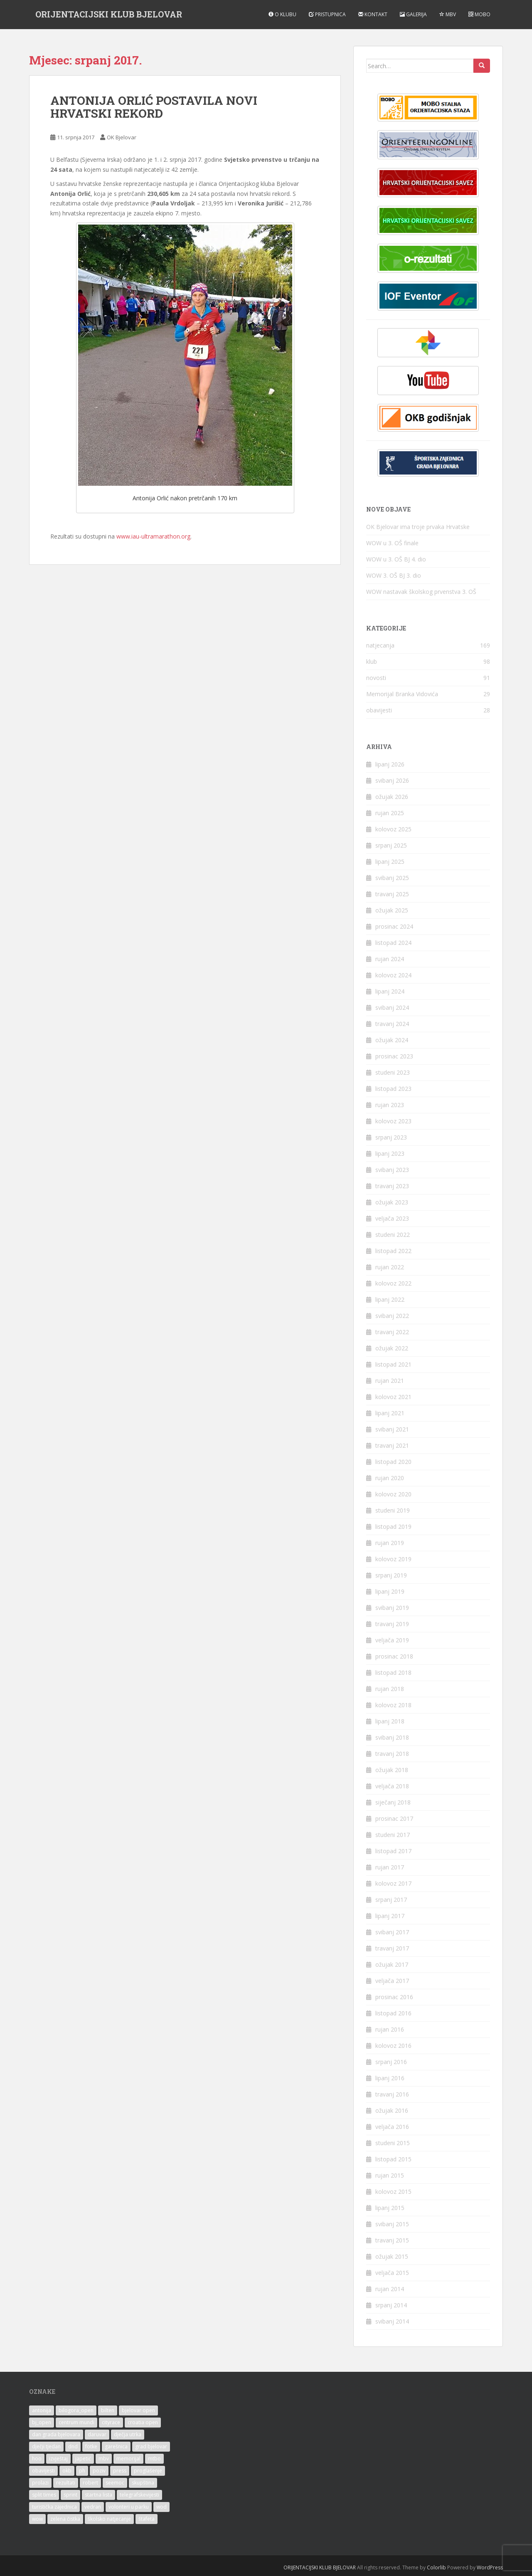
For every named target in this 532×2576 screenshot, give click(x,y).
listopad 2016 (393, 2013)
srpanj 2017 (391, 1900)
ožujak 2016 (391, 2110)
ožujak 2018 (391, 1770)
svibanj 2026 (392, 780)
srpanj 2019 (391, 1575)
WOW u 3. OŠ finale (392, 543)
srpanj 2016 (391, 2062)
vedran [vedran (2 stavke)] (92, 2506)
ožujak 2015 (391, 2256)
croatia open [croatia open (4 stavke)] (143, 2422)
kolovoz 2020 (393, 1494)
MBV (447, 14)
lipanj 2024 (389, 991)
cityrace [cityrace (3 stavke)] (111, 2422)
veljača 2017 (392, 1981)
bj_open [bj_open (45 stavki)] (41, 2422)
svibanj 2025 (392, 878)
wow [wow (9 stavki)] (37, 2518)
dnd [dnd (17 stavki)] (73, 2446)
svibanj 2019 (392, 1608)
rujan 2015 (389, 2175)
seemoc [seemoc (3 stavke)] (115, 2482)
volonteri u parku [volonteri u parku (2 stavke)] (128, 2506)
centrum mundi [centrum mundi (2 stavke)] (76, 2422)
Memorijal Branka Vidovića (402, 694)
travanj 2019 (392, 1624)
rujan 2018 (389, 1689)
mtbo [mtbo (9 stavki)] (154, 2458)
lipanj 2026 (389, 764)
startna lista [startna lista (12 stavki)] (98, 2494)
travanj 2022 (392, 1332)
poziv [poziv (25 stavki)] (99, 2470)
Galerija (413, 14)
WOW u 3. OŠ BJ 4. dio (396, 559)
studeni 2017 (392, 1835)
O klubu (282, 14)
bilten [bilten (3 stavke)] (107, 2410)
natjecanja (380, 645)
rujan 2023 (389, 1105)
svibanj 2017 (392, 1932)
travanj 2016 (392, 2094)
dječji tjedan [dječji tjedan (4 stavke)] (46, 2446)
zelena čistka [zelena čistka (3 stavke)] (65, 2518)
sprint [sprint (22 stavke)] (70, 2494)
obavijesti (379, 710)
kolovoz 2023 (393, 1121)
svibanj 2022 (392, 1316)
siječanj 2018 (393, 1802)
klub (371, 661)
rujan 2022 (389, 1267)
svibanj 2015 (392, 2224)
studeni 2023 (392, 1072)
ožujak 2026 (391, 797)
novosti (376, 678)
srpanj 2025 (391, 845)
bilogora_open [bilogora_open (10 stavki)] (76, 2410)
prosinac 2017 (394, 1818)
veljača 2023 (392, 1218)
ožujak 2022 (391, 1348)
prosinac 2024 (394, 926)
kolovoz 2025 (393, 829)
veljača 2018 (392, 1786)
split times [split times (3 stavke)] (44, 2494)
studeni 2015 (392, 2143)
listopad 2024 (393, 943)
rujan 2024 (389, 959)
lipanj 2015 (389, 2208)
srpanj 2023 (391, 1137)
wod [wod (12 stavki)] (161, 2506)
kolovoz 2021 (393, 1397)
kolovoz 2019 (393, 1559)
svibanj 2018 (392, 1737)
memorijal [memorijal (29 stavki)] (128, 2458)
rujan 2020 (389, 1478)
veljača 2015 (392, 2273)
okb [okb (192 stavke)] (66, 2470)
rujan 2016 (389, 2029)
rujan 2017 (389, 1867)
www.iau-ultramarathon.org (153, 536)
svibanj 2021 (392, 1429)
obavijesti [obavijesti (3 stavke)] (43, 2470)
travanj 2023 (392, 1186)
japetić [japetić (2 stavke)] (83, 2458)
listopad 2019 (393, 1526)
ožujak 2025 (391, 910)
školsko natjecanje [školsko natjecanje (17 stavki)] (109, 2518)
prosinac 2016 (394, 1997)
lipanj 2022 (389, 1299)
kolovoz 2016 (393, 2045)
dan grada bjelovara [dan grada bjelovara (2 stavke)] (56, 2434)
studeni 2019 (392, 1510)
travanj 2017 (392, 1948)
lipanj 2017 (389, 1916)
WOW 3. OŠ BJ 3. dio (393, 575)
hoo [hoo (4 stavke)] (37, 2458)
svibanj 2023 (392, 1170)
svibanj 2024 (392, 1007)
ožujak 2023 (391, 1202)
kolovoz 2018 (393, 1705)
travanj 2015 (392, 2240)
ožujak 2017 (391, 1964)
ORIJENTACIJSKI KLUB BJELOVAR (108, 14)
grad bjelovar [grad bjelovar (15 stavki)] (151, 2446)
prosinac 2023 (394, 1056)
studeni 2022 (392, 1235)
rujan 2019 (389, 1543)
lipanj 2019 (389, 1591)
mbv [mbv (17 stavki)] (104, 2458)
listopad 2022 (393, 1251)
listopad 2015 (393, 2159)
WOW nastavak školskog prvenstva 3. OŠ (421, 592)
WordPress (490, 2567)
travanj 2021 (392, 1445)
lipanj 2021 (389, 1413)
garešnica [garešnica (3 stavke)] (116, 2446)
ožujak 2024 (391, 1040)
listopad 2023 (393, 1089)
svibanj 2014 (392, 2321)
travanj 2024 (392, 1024)
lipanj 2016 (389, 2078)
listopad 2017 (393, 1851)
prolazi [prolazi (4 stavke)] (40, 2482)
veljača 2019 (392, 1640)
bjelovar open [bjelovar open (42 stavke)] (138, 2410)
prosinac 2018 (394, 1656)
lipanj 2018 (389, 1721)
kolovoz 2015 (393, 2191)
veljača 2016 (392, 2127)
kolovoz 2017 (393, 1883)
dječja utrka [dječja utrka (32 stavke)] (127, 2434)
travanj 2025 (392, 894)
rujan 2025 (389, 813)
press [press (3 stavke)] (119, 2470)
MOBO (479, 14)
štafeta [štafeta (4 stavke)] (146, 2518)
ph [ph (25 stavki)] (82, 2470)
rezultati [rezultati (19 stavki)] (65, 2482)
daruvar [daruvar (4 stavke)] (97, 2434)
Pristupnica (327, 14)
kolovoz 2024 (393, 975)
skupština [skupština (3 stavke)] (143, 2482)
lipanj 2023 (389, 1153)
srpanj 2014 (391, 2305)
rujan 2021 (389, 1380)
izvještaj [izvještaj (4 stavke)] (58, 2458)
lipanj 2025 (389, 861)
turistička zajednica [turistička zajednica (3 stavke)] (54, 2506)
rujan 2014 (389, 2289)
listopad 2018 (393, 1672)
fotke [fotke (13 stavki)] (91, 2446)
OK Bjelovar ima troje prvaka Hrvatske (418, 527)
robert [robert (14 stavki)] (90, 2482)
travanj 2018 (392, 1754)
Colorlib (436, 2567)
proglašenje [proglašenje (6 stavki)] (148, 2470)
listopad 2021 (393, 1364)
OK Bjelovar (121, 137)
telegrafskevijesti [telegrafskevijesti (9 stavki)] (139, 2494)
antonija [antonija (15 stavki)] (41, 2410)
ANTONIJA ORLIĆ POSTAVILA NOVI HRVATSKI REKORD (153, 107)
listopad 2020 (393, 1462)
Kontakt (372, 14)
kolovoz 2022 (393, 1283)
